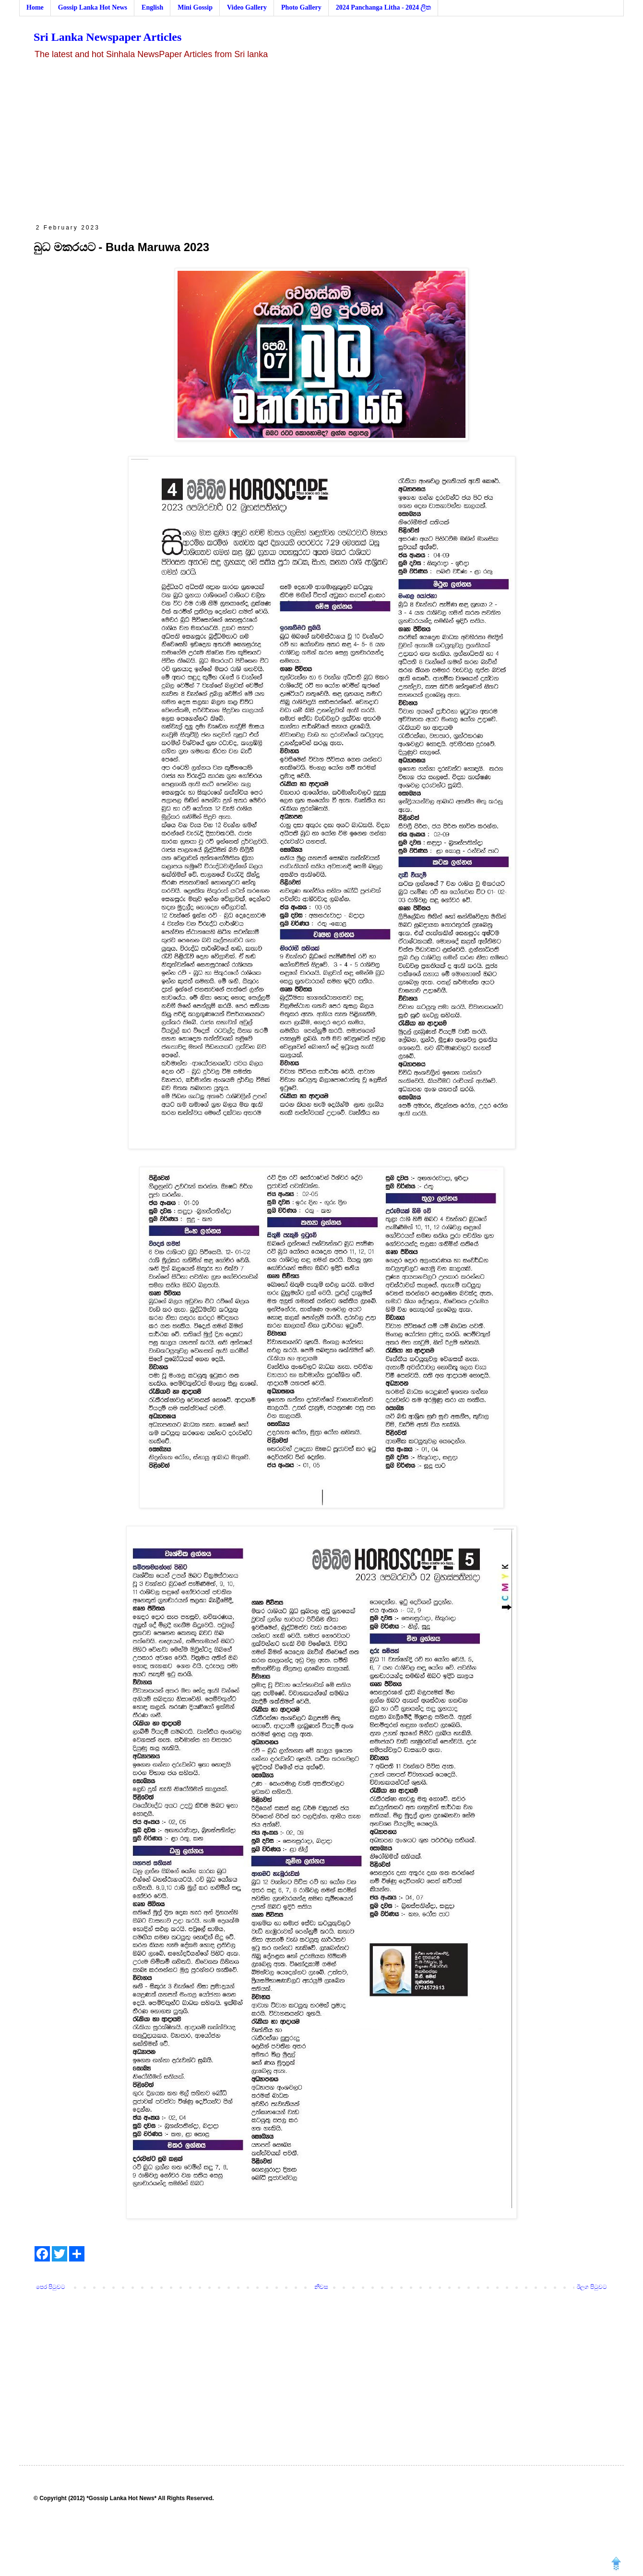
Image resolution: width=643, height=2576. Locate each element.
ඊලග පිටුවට (592, 2287)
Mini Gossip (195, 7)
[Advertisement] (321, 142)
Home (35, 7)
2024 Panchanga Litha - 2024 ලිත (383, 7)
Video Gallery (247, 7)
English (152, 7)
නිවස (321, 2287)
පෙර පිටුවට (50, 2287)
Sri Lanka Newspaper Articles (107, 37)
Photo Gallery (301, 7)
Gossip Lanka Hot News (92, 7)
